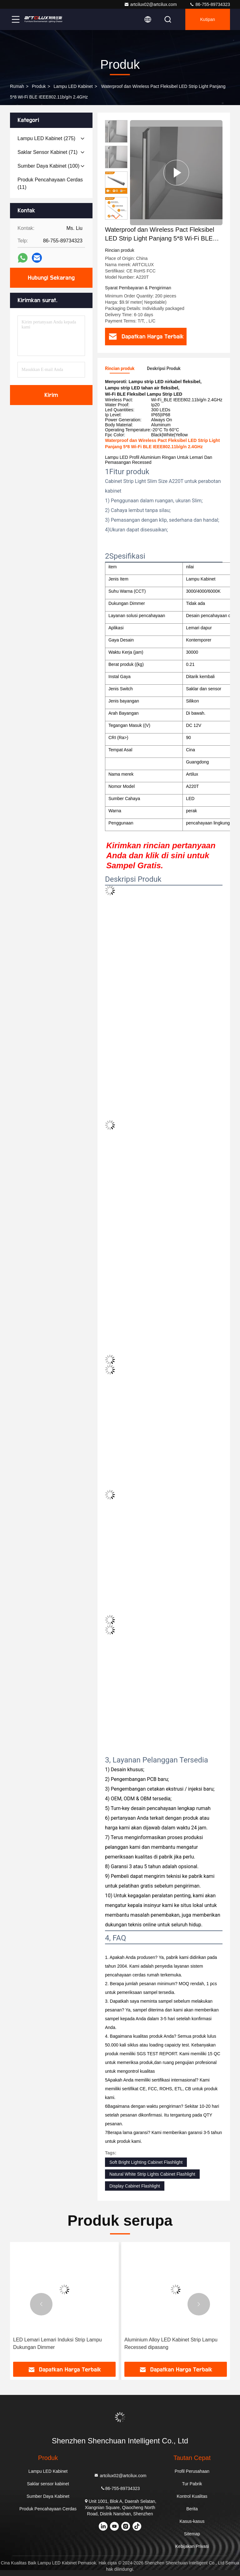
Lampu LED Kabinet (72, 86)
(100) (48, 166)
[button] (116, 217)
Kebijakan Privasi (192, 2546)
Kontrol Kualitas (192, 2496)
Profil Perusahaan (192, 2471)
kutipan (207, 19)
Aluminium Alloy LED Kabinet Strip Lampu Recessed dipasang (171, 2343)
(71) (48, 152)
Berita (192, 2508)
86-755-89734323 (209, 4)
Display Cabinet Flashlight (134, 2185)
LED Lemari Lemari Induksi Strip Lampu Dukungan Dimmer (57, 2343)
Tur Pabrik (192, 2483)
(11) (50, 183)
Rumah (17, 86)
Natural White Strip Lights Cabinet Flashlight (152, 2174)
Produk (39, 86)
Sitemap (192, 2533)
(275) (46, 138)
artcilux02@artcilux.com (150, 4)
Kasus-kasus (191, 2521)
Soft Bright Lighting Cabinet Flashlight (145, 2162)
